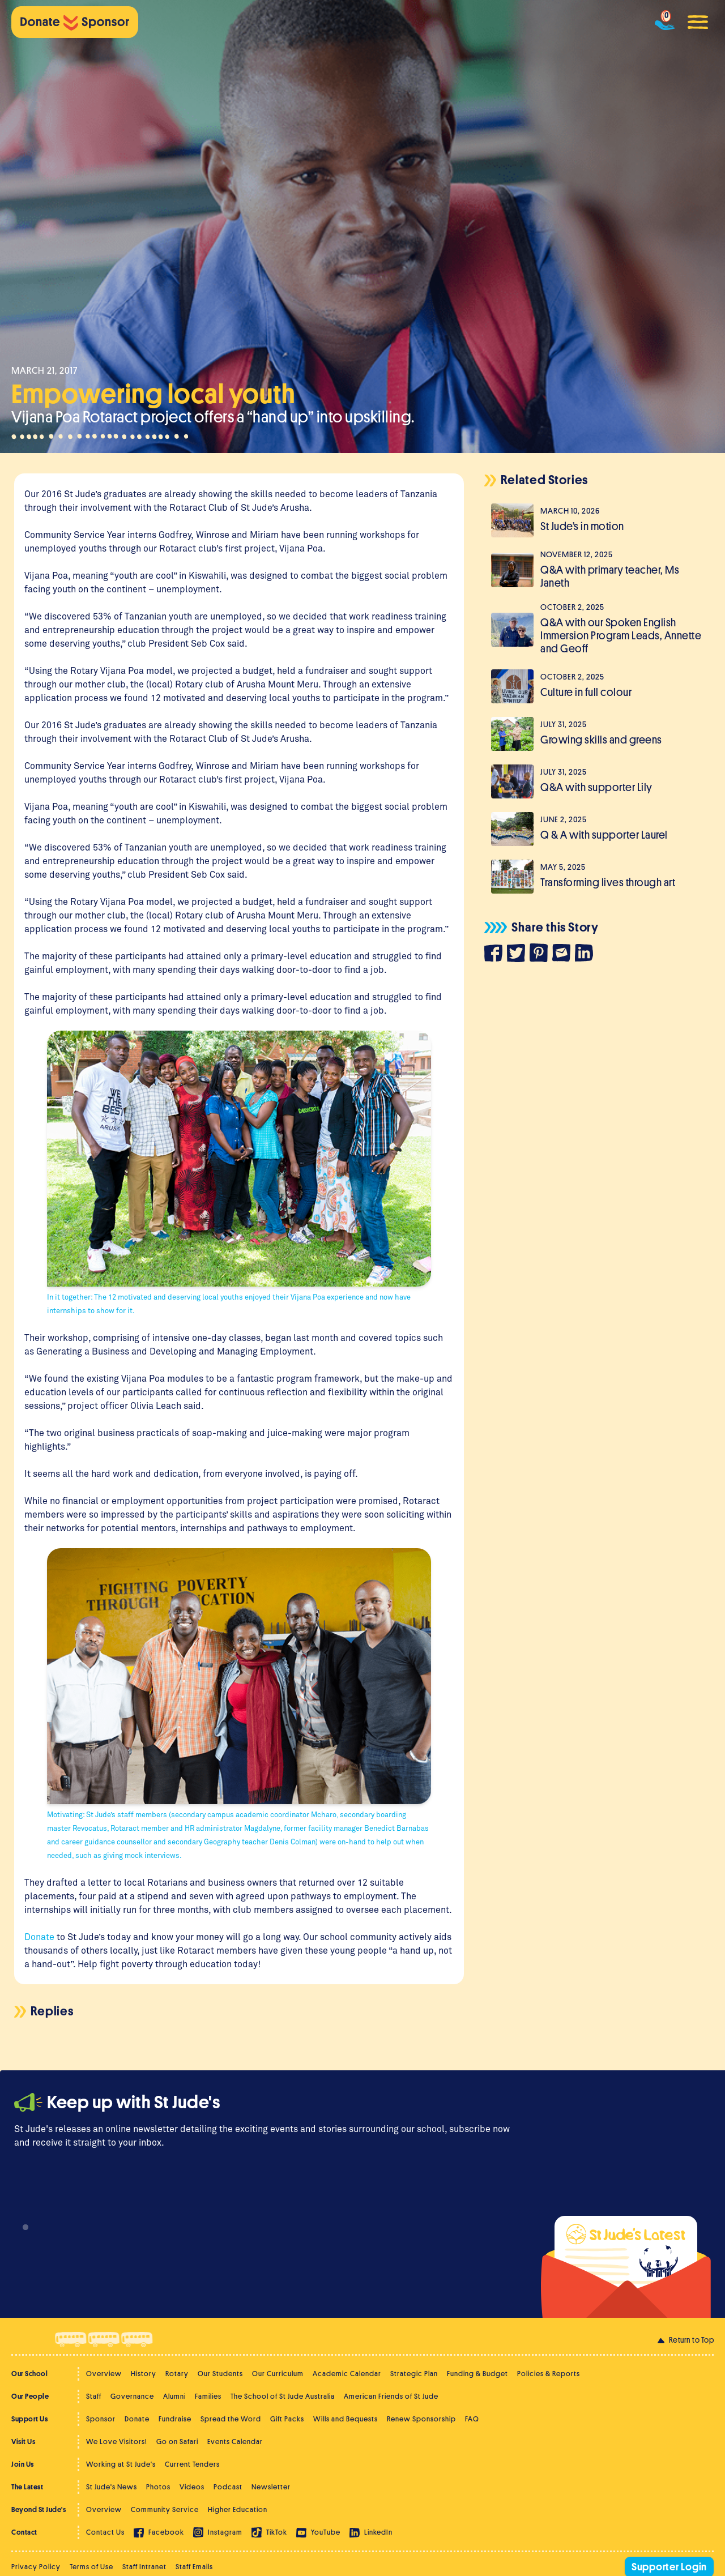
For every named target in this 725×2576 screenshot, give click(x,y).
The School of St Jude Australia (283, 2396)
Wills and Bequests (345, 2419)
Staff (93, 2396)
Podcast (228, 2486)
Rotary (177, 2373)
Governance (132, 2396)
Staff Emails (194, 2566)
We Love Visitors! (116, 2441)
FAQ (472, 2419)
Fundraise (175, 2419)
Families (208, 2396)
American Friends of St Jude (391, 2396)
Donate (137, 2419)
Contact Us (105, 2532)
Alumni (174, 2396)
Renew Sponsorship (421, 2419)
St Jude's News (111, 2486)
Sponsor (101, 2419)
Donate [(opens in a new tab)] (39, 1936)
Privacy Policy (36, 2566)
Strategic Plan (414, 2373)
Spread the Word (231, 2419)
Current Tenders (192, 2464)
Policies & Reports (548, 2373)
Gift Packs (287, 2419)
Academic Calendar (347, 2373)
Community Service (165, 2509)
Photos (158, 2486)
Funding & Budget (477, 2373)
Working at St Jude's (121, 2464)
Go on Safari (177, 2441)
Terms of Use (91, 2566)
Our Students (220, 2373)
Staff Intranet (144, 2566)
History (143, 2373)
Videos (192, 2486)
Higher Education (237, 2509)
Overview (104, 2373)
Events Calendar (235, 2441)
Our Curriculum (278, 2373)
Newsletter (271, 2486)
